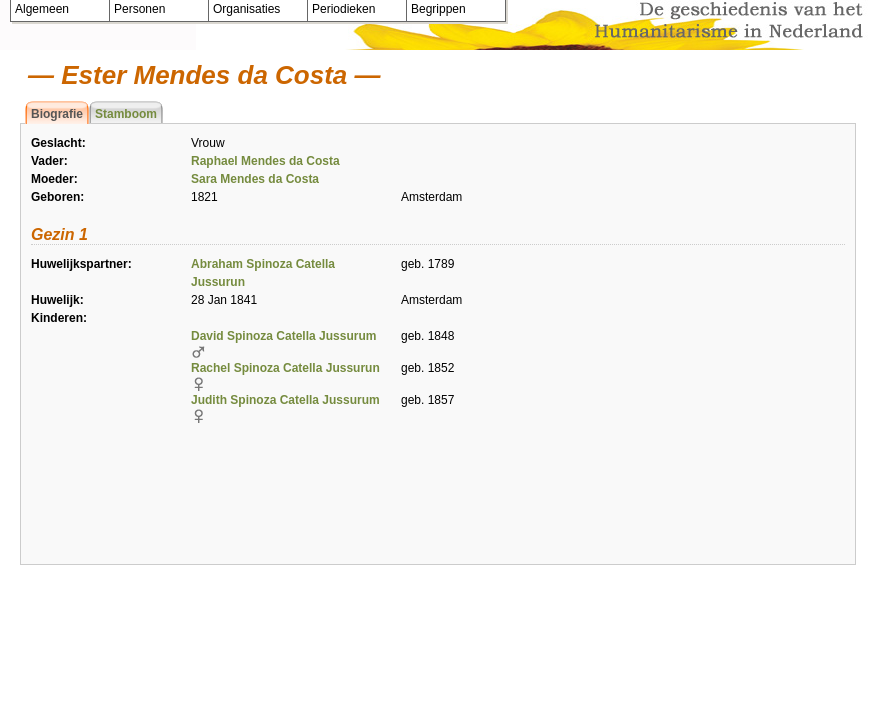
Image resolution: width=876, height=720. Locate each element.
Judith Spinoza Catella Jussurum (285, 400)
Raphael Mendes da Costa (265, 161)
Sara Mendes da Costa (255, 179)
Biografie (57, 114)
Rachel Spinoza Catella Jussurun (285, 368)
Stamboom (126, 114)
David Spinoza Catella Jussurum (283, 336)
